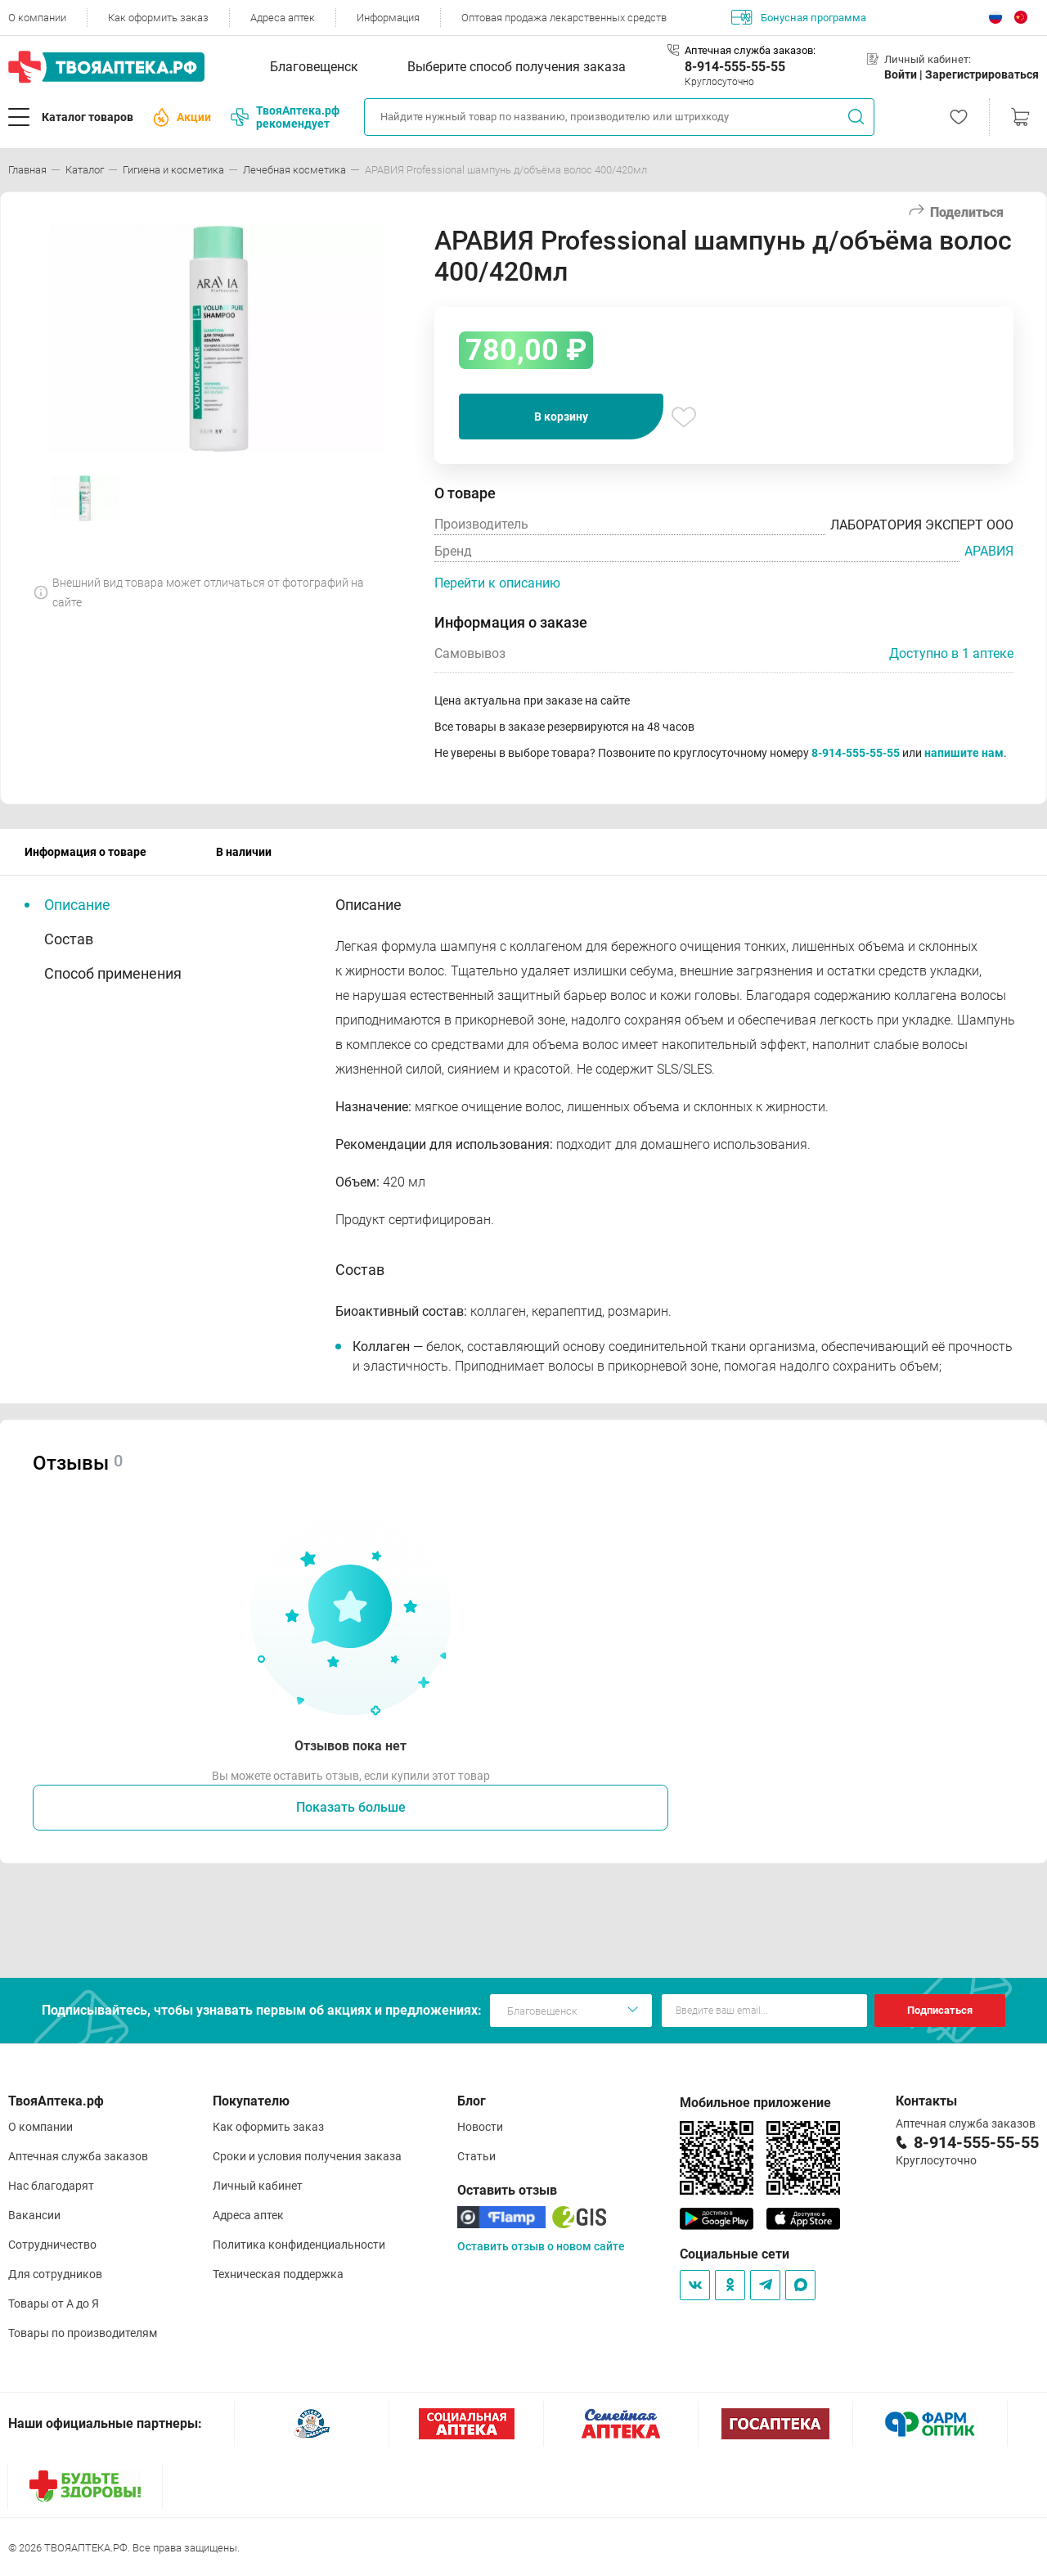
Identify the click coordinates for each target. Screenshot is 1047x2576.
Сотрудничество (52, 2244)
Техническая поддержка (278, 2274)
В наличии (244, 851)
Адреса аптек (282, 17)
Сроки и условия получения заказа (307, 2156)
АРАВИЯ (988, 551)
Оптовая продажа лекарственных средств (564, 17)
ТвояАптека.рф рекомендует (285, 117)
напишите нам (964, 752)
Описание (77, 904)
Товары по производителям (82, 2333)
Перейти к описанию (497, 583)
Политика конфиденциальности (299, 2244)
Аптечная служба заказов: (750, 50)
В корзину (561, 416)
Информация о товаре (85, 851)
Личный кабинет (258, 2185)
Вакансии (34, 2215)
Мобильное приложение (755, 2102)
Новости (480, 2126)
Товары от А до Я (53, 2303)
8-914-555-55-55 (735, 66)
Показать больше (351, 1807)
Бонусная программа (798, 17)
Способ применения (113, 973)
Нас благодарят (51, 2185)
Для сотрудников (55, 2274)
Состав (68, 939)
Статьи (476, 2156)
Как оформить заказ (158, 17)
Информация (388, 17)
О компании (37, 17)
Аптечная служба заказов (78, 2156)
